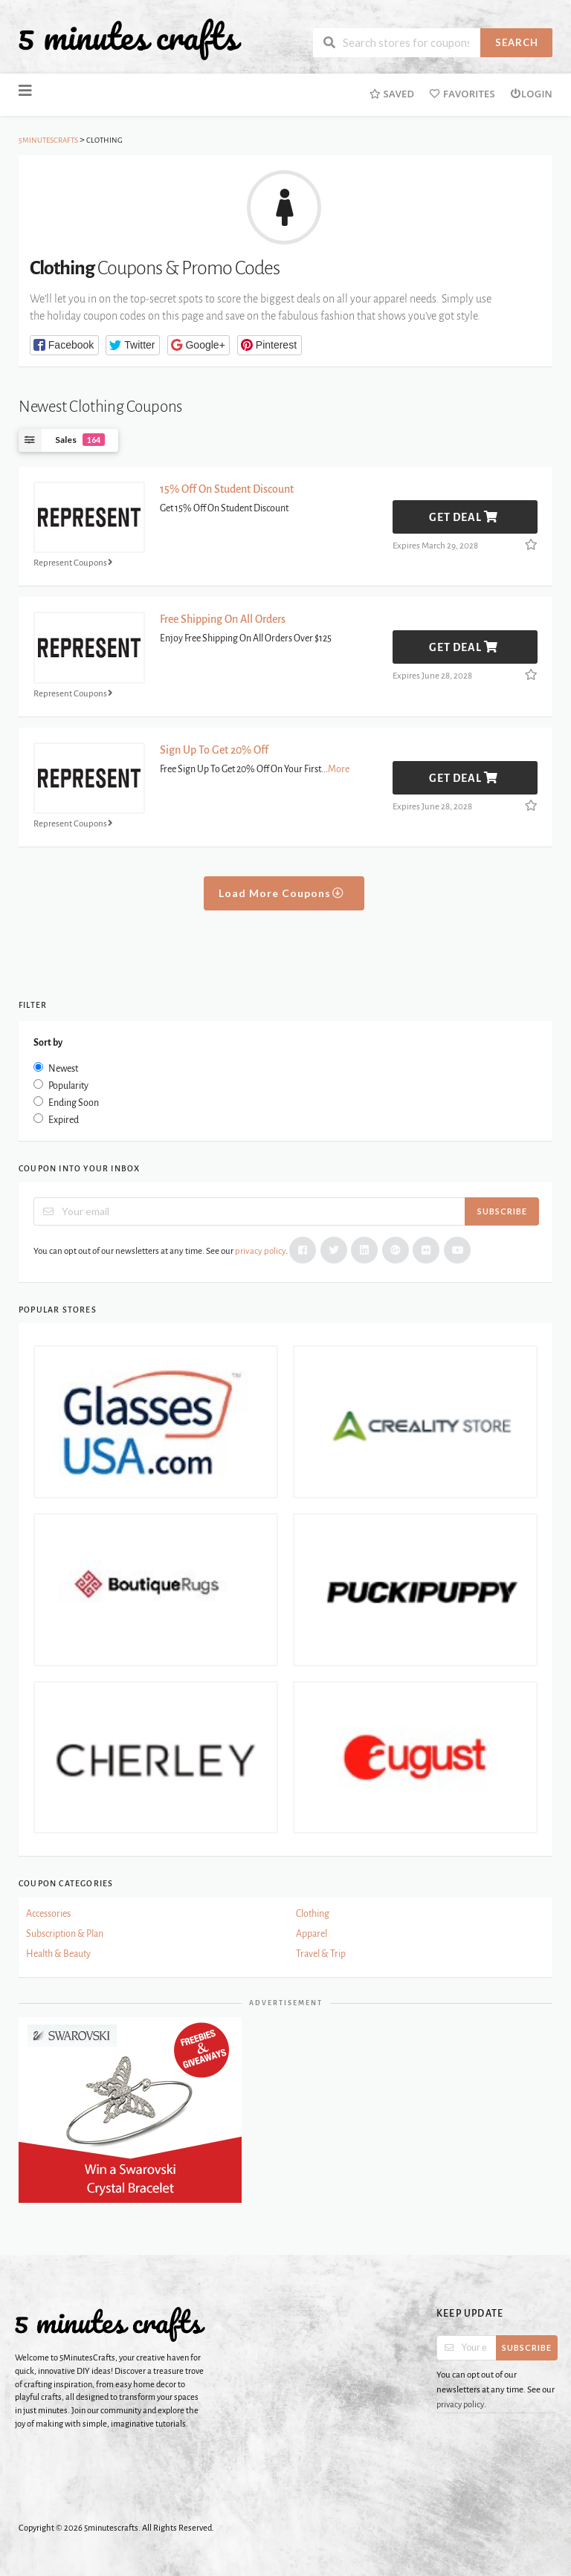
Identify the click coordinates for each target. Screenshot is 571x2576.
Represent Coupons (74, 562)
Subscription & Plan (64, 1934)
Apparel (311, 1934)
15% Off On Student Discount (227, 489)
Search (516, 42)
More (338, 769)
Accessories (48, 1914)
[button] (64, 345)
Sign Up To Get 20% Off (214, 750)
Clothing (312, 1914)
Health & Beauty (58, 1954)
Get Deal (463, 517)
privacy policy (260, 1251)
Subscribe (502, 1211)
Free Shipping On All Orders (223, 619)
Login (531, 93)
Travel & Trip (321, 1954)
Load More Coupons (281, 893)
